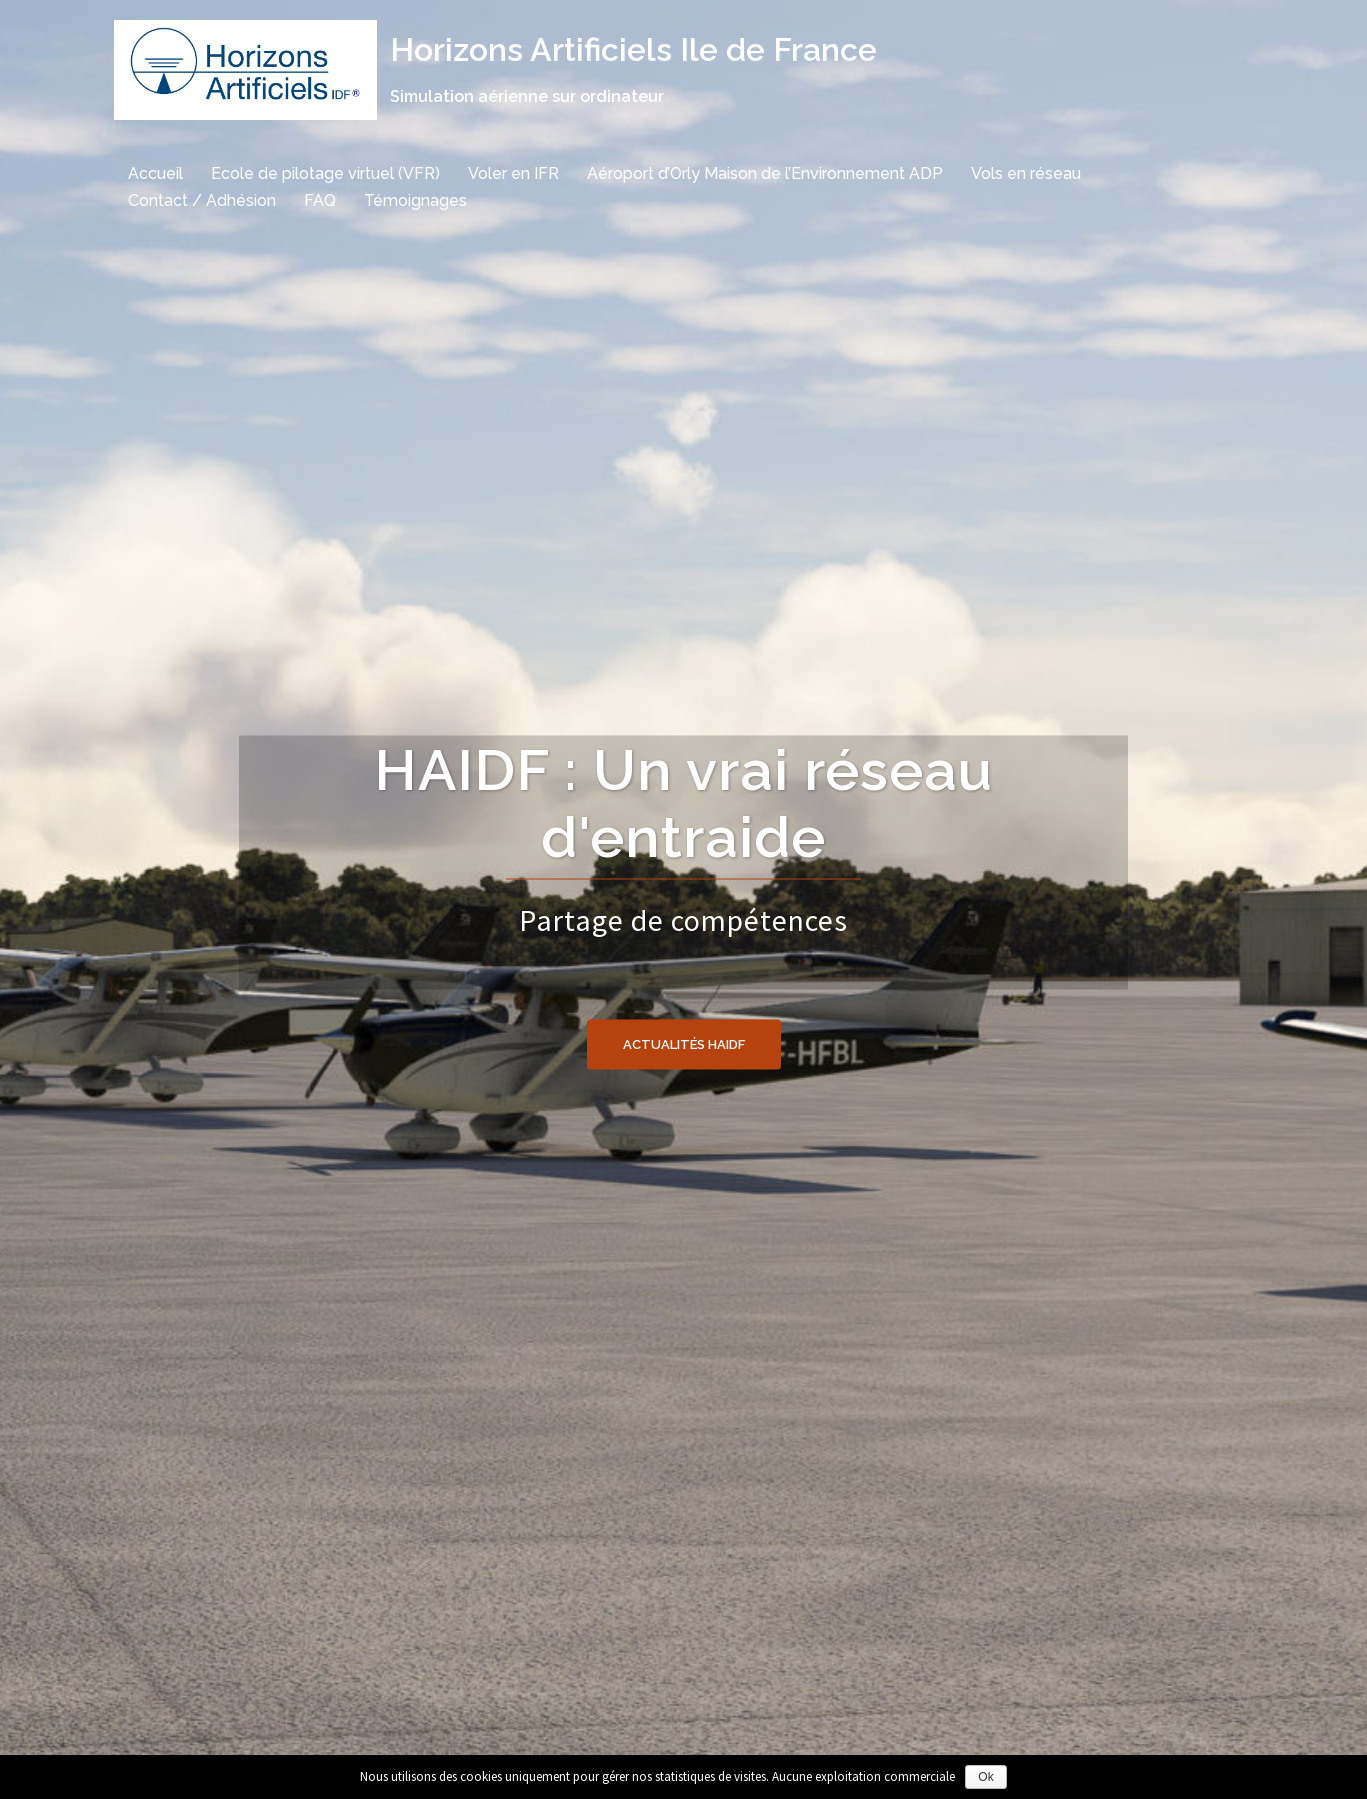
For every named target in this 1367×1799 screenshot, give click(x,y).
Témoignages (415, 200)
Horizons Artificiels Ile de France (633, 49)
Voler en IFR (513, 173)
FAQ (320, 200)
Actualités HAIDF (684, 1043)
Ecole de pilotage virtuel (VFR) (325, 173)
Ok (985, 1777)
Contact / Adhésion (202, 200)
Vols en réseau (1026, 173)
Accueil (155, 173)
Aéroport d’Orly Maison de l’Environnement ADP (765, 173)
